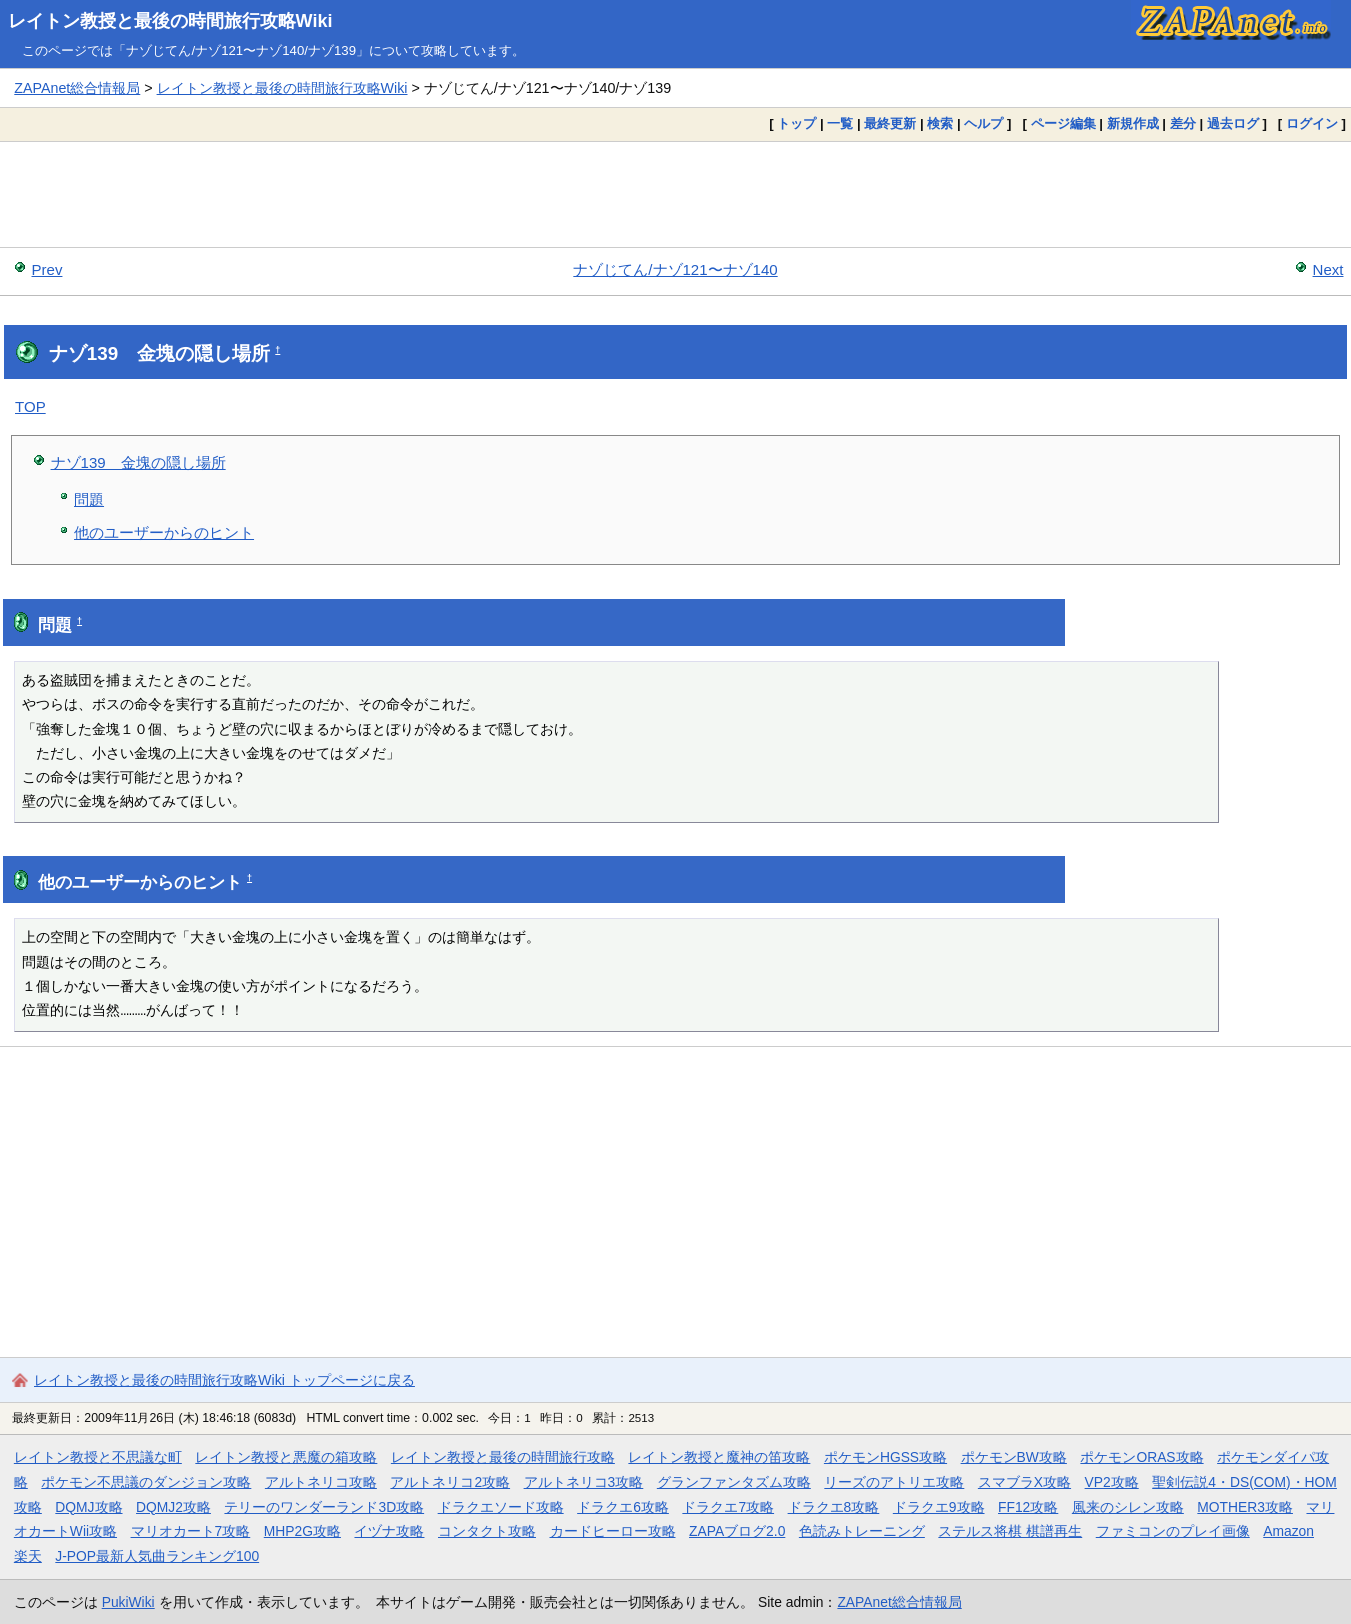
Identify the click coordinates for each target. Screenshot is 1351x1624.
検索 (940, 123)
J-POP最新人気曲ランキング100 (157, 1556)
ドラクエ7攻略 (728, 1507)
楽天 (28, 1556)
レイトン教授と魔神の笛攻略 (719, 1457)
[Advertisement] (676, 194)
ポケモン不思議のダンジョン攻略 (146, 1482)
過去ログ (1233, 123)
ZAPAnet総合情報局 (77, 88)
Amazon (1288, 1531)
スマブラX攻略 (1024, 1482)
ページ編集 (1063, 123)
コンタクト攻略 (487, 1531)
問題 (89, 499)
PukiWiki (128, 1602)
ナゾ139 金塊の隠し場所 (138, 462)
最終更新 (890, 123)
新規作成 (1133, 123)
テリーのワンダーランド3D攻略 (324, 1507)
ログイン (1312, 123)
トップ (796, 123)
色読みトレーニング (862, 1531)
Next (1328, 269)
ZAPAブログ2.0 (737, 1531)
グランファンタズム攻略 (734, 1482)
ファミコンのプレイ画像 (1173, 1531)
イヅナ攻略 (389, 1531)
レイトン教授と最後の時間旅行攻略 (503, 1457)
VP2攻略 (1112, 1482)
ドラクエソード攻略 (501, 1507)
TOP (30, 406)
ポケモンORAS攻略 (1141, 1457)
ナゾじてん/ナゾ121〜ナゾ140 (675, 269)
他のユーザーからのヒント (164, 532)
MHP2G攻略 (302, 1531)
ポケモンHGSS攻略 (885, 1457)
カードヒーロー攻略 (613, 1531)
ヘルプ (983, 123)
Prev (47, 269)
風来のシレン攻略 (1128, 1507)
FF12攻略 (1028, 1507)
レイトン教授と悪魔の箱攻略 (286, 1457)
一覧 (840, 123)
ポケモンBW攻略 (1014, 1457)
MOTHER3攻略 (1245, 1507)
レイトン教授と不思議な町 (98, 1457)
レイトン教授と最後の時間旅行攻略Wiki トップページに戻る (224, 1380)
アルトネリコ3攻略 (584, 1482)
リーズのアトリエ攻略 (894, 1482)
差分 (1183, 123)
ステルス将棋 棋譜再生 (1010, 1531)
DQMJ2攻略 (173, 1507)
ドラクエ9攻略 (939, 1507)
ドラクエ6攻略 (623, 1507)
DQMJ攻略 (88, 1507)
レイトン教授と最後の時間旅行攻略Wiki (170, 21)
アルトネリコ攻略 (321, 1482)
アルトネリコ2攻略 (450, 1482)
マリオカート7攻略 (191, 1531)
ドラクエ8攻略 (834, 1507)
